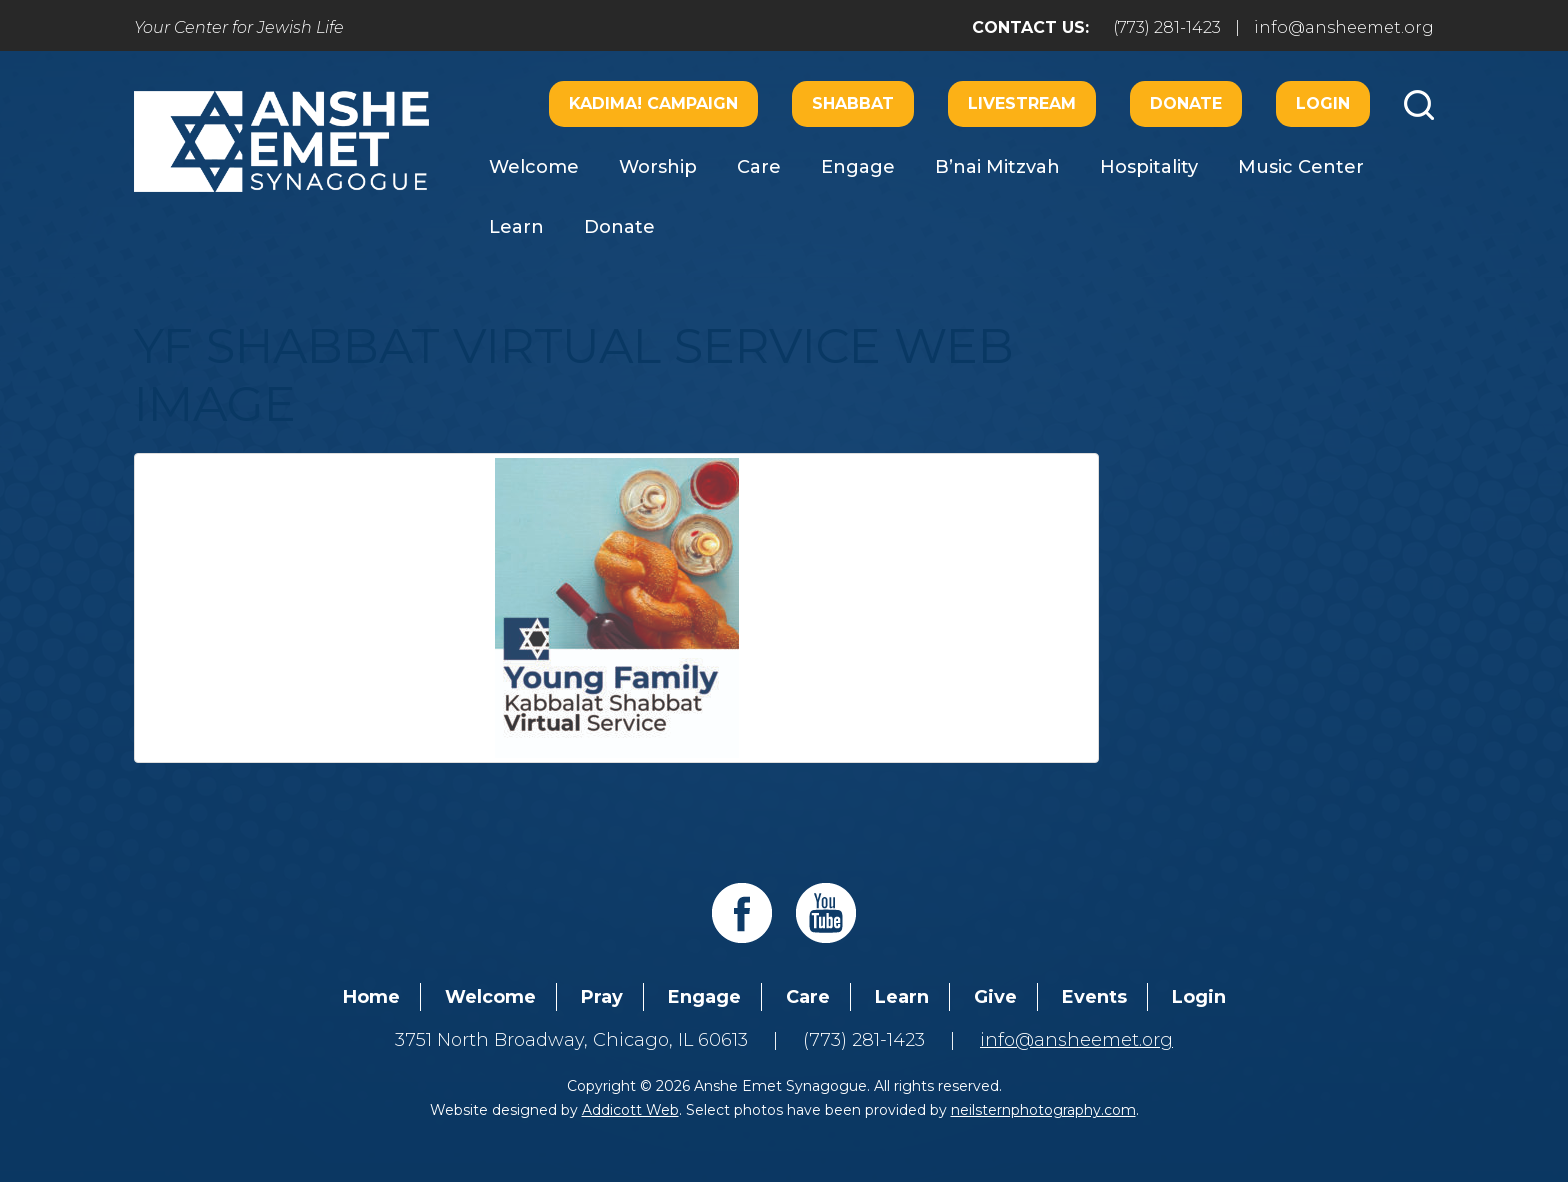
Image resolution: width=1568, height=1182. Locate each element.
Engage (858, 167)
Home (371, 997)
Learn (516, 227)
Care (759, 167)
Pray (602, 997)
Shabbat (853, 103)
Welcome (534, 167)
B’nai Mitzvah (997, 167)
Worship (658, 167)
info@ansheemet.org (1344, 27)
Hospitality (1149, 167)
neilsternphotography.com (1043, 1110)
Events (1094, 997)
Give (995, 997)
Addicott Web (630, 1110)
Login (1323, 103)
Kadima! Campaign (653, 103)
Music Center (1301, 167)
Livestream (1022, 103)
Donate (1186, 103)
